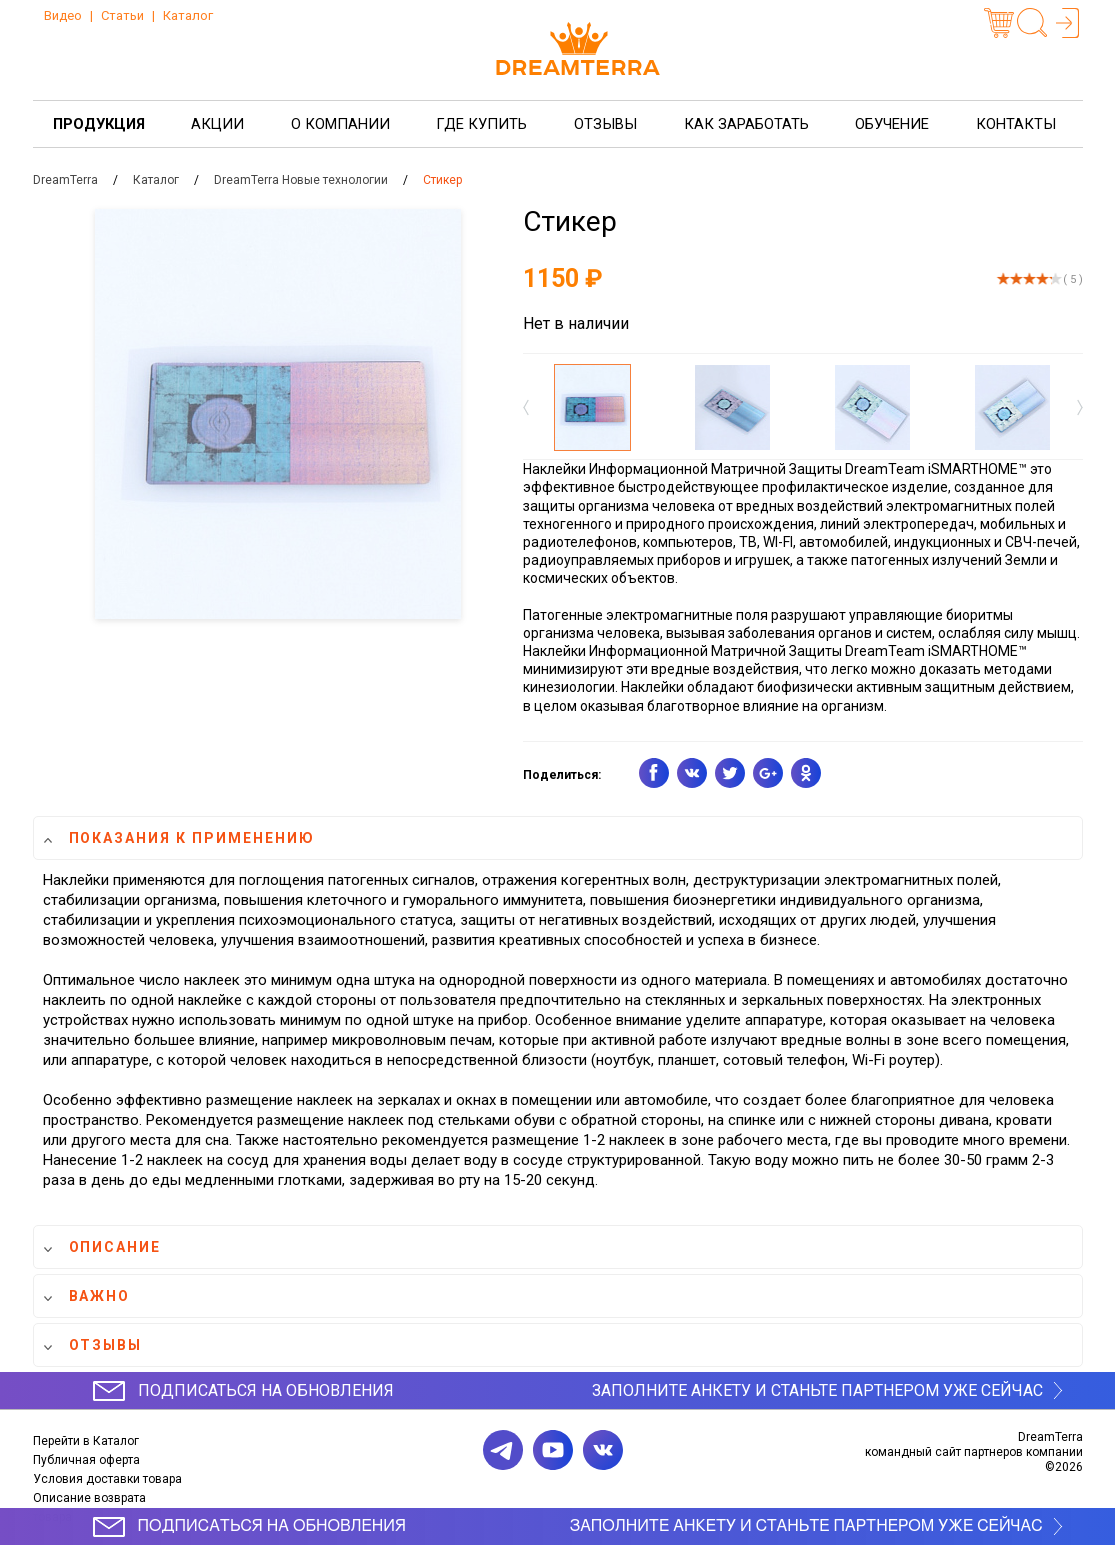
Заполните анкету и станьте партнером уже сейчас (817, 1390)
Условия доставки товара (107, 1479)
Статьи (122, 15)
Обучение (892, 124)
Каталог (188, 15)
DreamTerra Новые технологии (301, 180)
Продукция (99, 124)
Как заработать (746, 124)
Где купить (481, 124)
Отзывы (605, 124)
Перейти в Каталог (86, 1441)
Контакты (1016, 124)
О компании (340, 124)
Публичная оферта (86, 1460)
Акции (217, 124)
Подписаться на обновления (266, 1390)
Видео (63, 15)
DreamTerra (65, 180)
